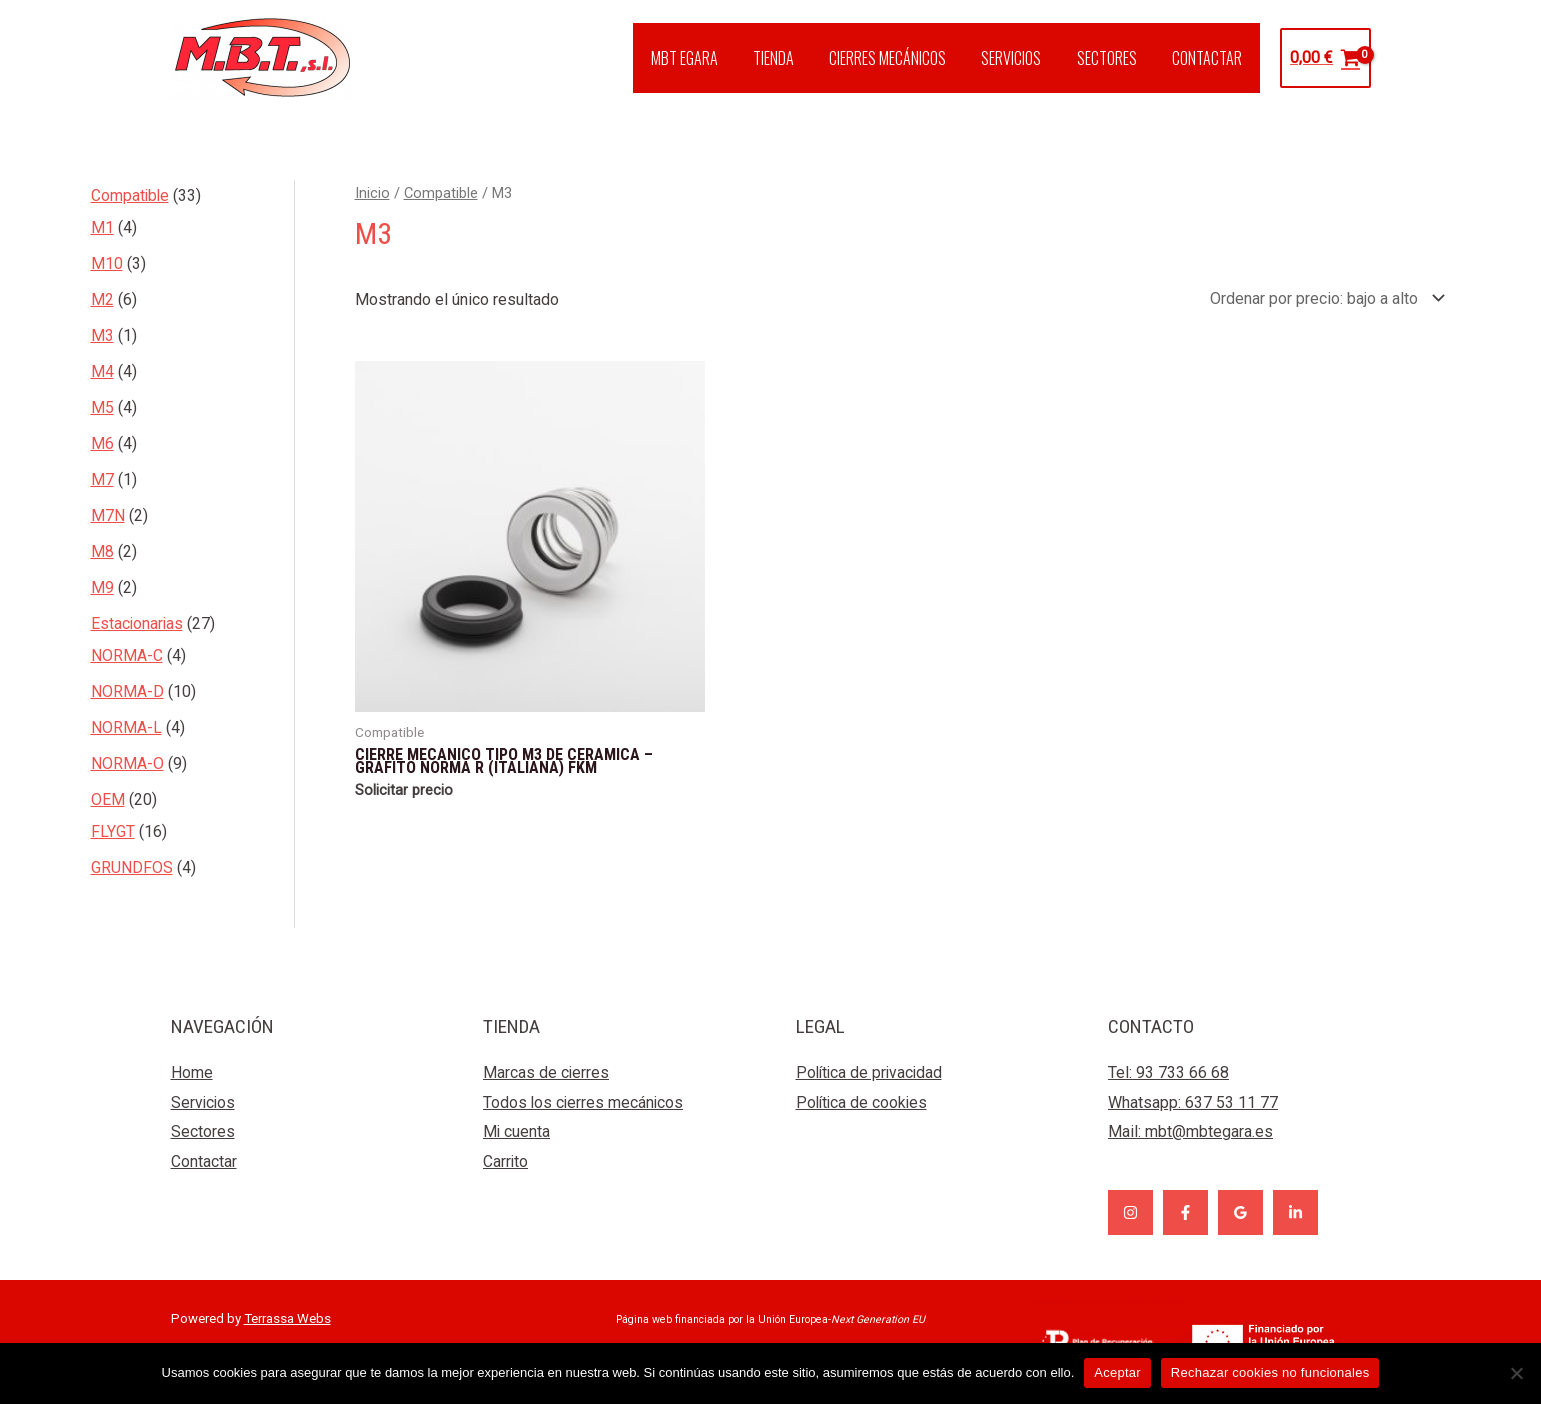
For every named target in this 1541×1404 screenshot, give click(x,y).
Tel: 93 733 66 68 (1168, 1072)
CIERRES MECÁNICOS (899, 58)
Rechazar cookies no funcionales (1270, 1372)
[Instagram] (1130, 1212)
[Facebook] (1185, 1212)
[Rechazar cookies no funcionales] (1516, 1373)
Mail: (1190, 1131)
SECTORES (1112, 58)
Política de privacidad (871, 1072)
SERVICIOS (1020, 58)
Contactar (204, 1161)
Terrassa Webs (287, 1318)
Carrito (506, 1161)
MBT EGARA (702, 58)
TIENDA (788, 58)
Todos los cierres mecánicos (584, 1102)
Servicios (204, 1102)
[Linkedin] (1295, 1212)
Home (192, 1072)
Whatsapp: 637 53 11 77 (1193, 1102)
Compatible (441, 193)
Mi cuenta (517, 1131)
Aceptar (1117, 1372)
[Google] (1240, 1212)
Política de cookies (863, 1102)
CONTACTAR (1209, 58)
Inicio (372, 193)
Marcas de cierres (546, 1072)
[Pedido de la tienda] (1323, 298)
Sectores (203, 1131)
